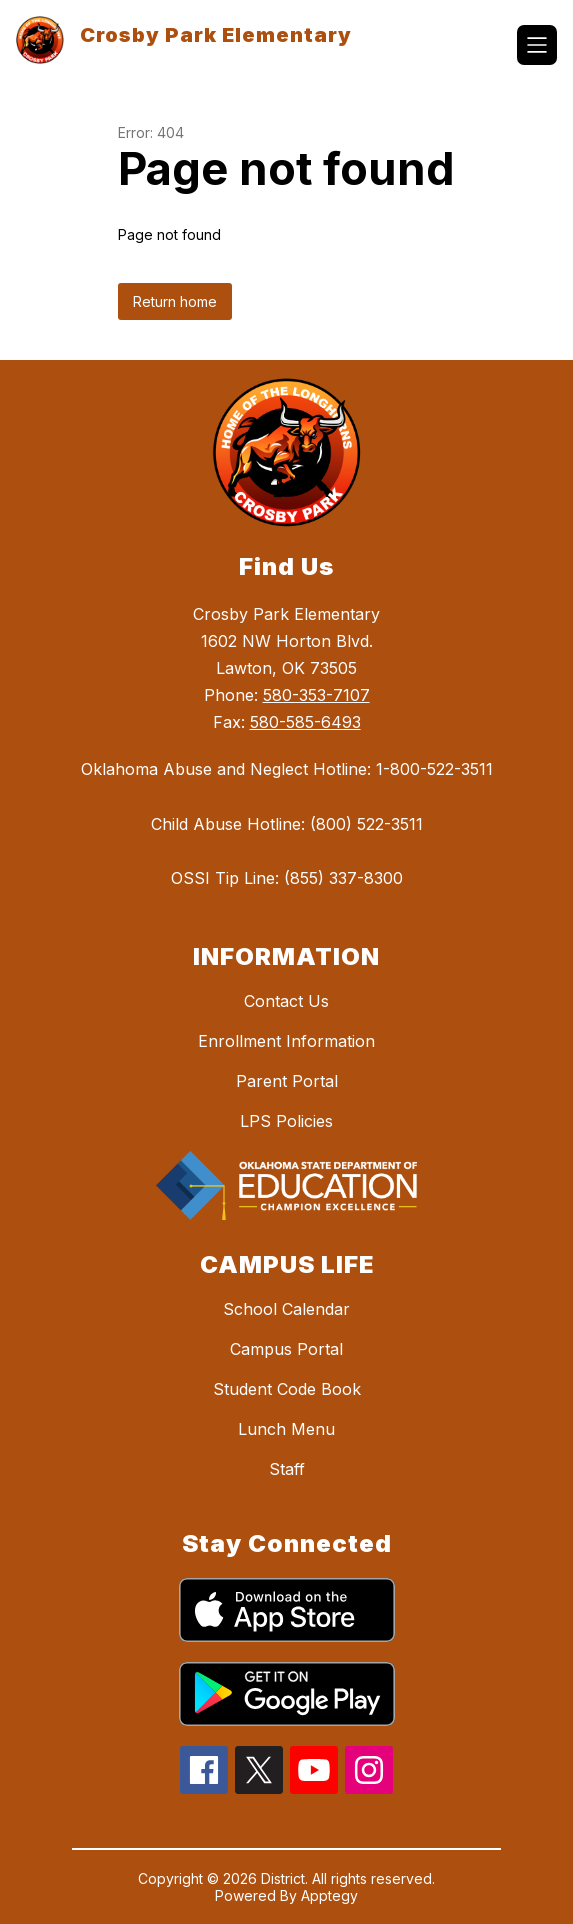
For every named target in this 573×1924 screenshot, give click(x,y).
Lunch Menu (286, 1429)
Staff (287, 1469)
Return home (175, 301)
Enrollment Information (286, 1041)
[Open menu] (537, 45)
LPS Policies (286, 1121)
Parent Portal (287, 1081)
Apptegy (329, 1895)
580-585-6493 (305, 722)
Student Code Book (287, 1389)
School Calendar (286, 1309)
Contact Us (286, 1001)
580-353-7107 (316, 695)
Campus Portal (286, 1349)
